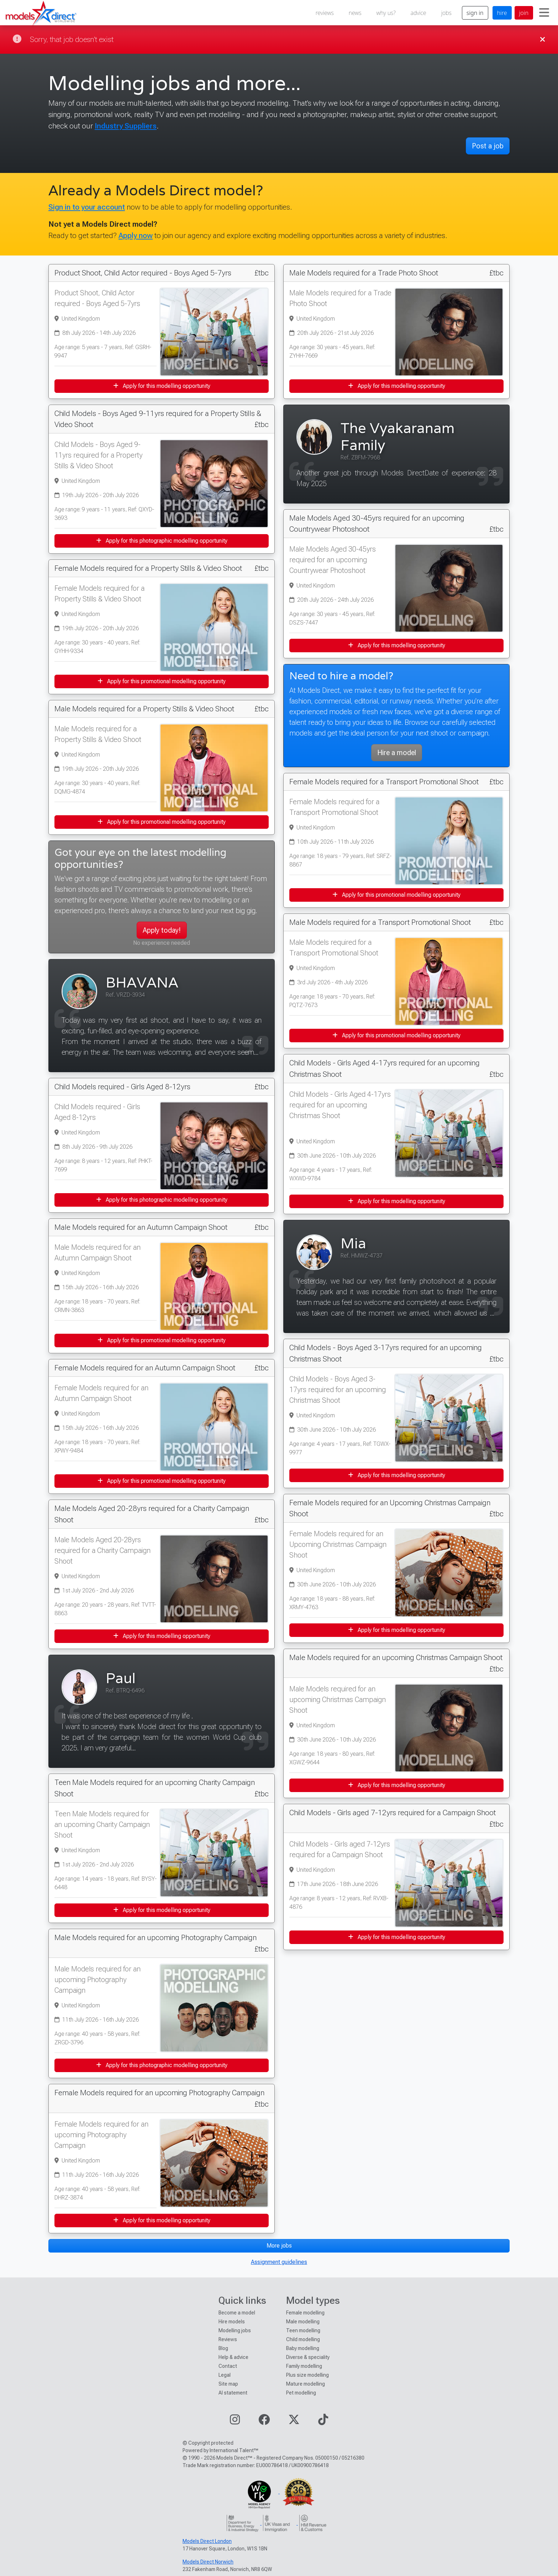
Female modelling (305, 2313)
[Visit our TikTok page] (323, 2421)
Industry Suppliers (126, 125)
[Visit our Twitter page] (294, 2421)
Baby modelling (302, 2348)
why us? (386, 13)
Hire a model (396, 752)
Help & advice (233, 2357)
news (355, 13)
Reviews (228, 2339)
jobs (446, 13)
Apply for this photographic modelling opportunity (161, 540)
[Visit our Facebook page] (264, 2421)
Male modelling (303, 2321)
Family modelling (304, 2366)
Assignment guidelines (279, 2262)
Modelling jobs (235, 2330)
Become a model (237, 2313)
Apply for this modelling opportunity (161, 386)
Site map (228, 2384)
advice (418, 13)
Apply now (136, 235)
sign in (475, 13)
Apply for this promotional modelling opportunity (162, 681)
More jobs (279, 2245)
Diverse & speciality (308, 2357)
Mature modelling (305, 2384)
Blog (223, 2348)
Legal (225, 2375)
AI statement (233, 2393)
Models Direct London (207, 2541)
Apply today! (162, 930)
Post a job (488, 146)
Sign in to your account (86, 206)
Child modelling (303, 2339)
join (523, 13)
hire (502, 13)
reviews (325, 13)
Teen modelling (303, 2330)
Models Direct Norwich (208, 2562)
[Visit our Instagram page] (234, 2421)
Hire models (232, 2321)
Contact (228, 2366)
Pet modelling (301, 2393)
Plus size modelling (307, 2375)
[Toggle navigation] (544, 12)
